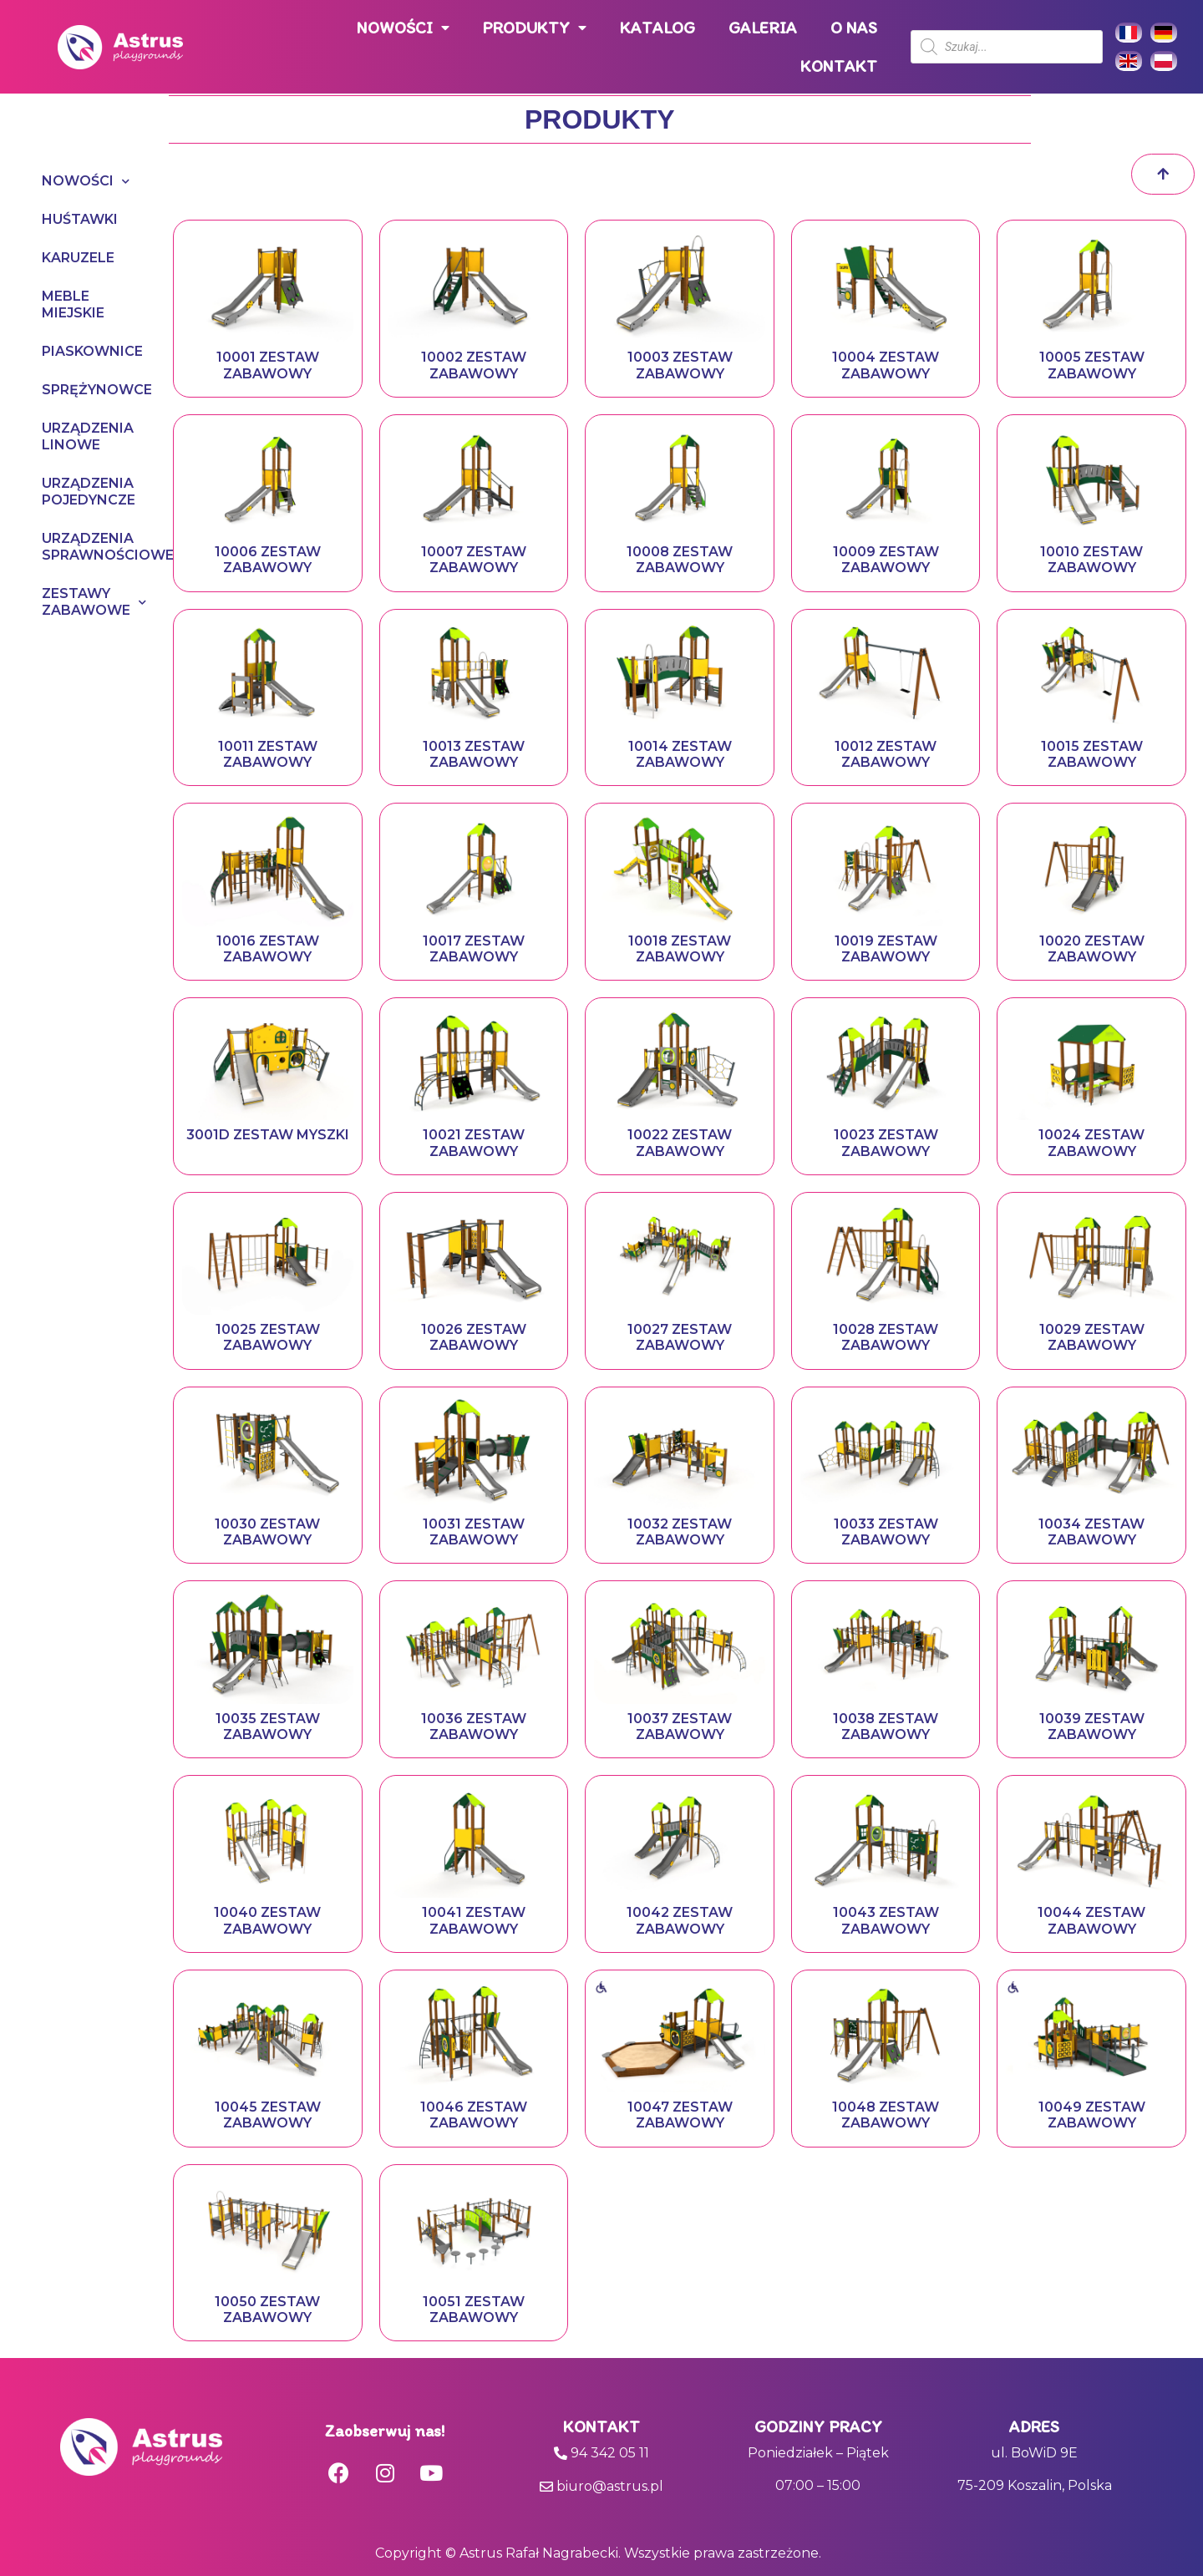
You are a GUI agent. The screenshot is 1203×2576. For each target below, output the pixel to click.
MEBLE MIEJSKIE (73, 304)
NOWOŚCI (403, 28)
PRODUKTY (534, 28)
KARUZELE (78, 258)
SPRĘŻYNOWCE (91, 390)
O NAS (853, 28)
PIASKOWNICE (91, 351)
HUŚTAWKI (80, 219)
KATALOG (657, 28)
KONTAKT (838, 66)
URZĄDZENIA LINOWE (88, 436)
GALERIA (762, 28)
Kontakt (601, 2426)
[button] (1163, 174)
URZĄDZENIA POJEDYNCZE (88, 491)
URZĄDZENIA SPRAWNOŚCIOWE (91, 546)
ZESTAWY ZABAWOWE (91, 602)
